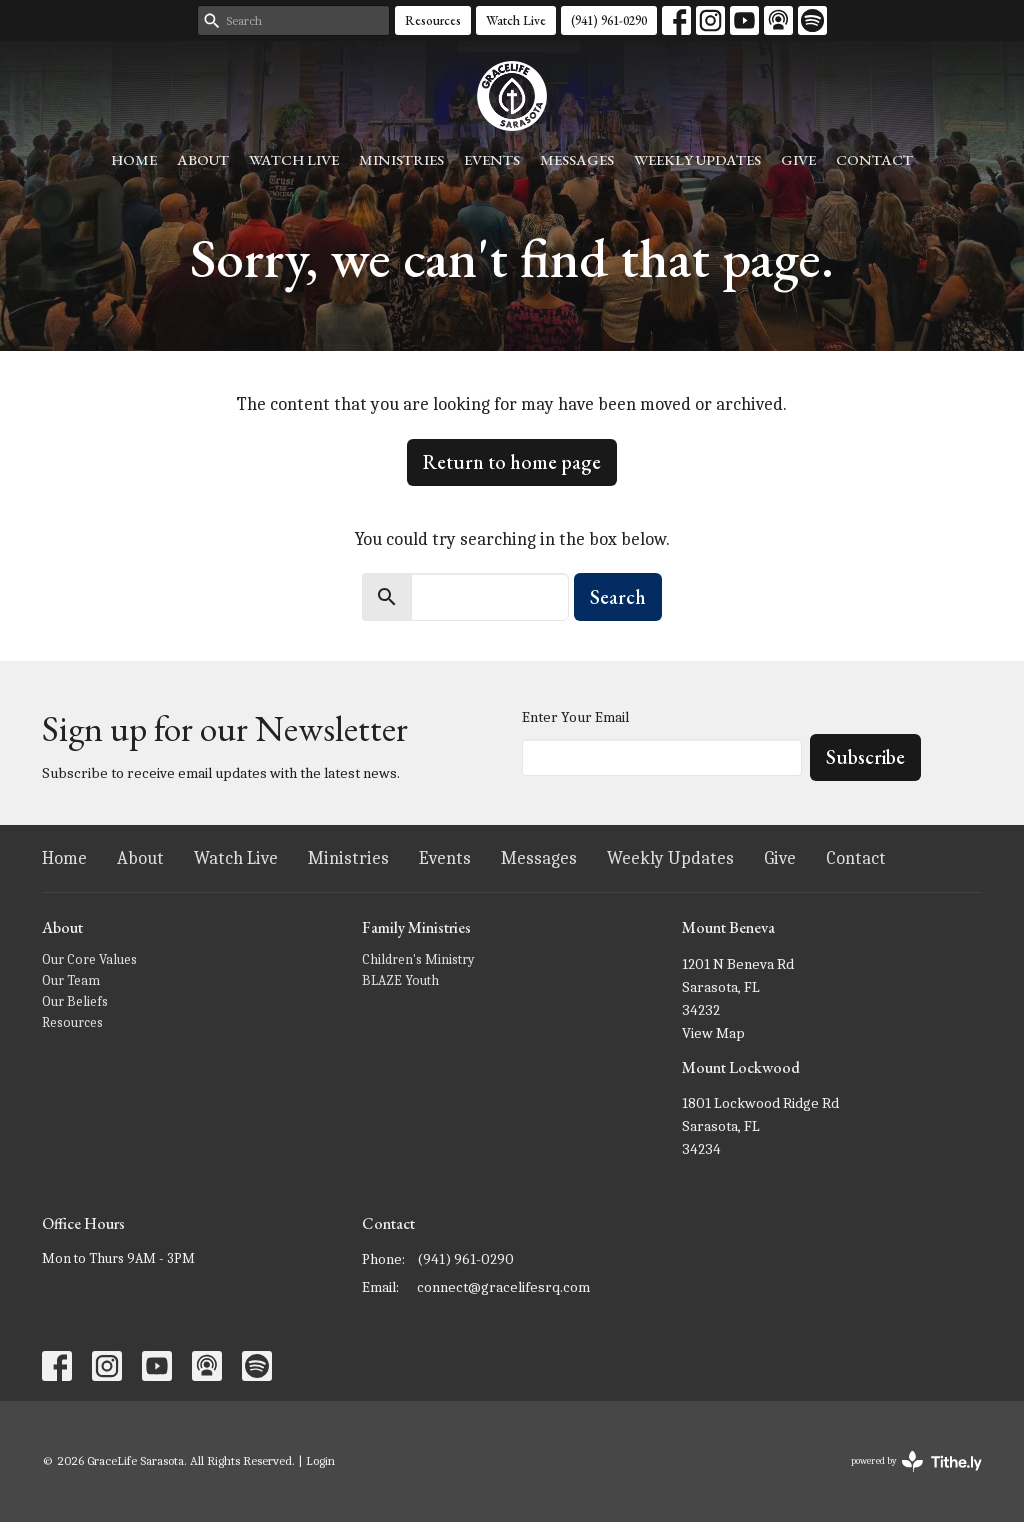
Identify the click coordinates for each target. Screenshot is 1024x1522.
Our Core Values (89, 959)
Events (492, 159)
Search (618, 597)
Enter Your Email (575, 717)
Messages (577, 159)
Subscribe (865, 757)
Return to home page (512, 462)
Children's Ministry (418, 959)
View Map (713, 1033)
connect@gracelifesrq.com (503, 1287)
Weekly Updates (697, 159)
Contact (874, 159)
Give (798, 159)
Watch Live (516, 20)
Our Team (71, 980)
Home (134, 159)
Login (320, 1460)
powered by (916, 1461)
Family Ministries (416, 927)
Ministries (401, 159)
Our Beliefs (75, 1001)
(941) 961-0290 (609, 20)
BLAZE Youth (400, 980)
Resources (433, 20)
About (203, 159)
